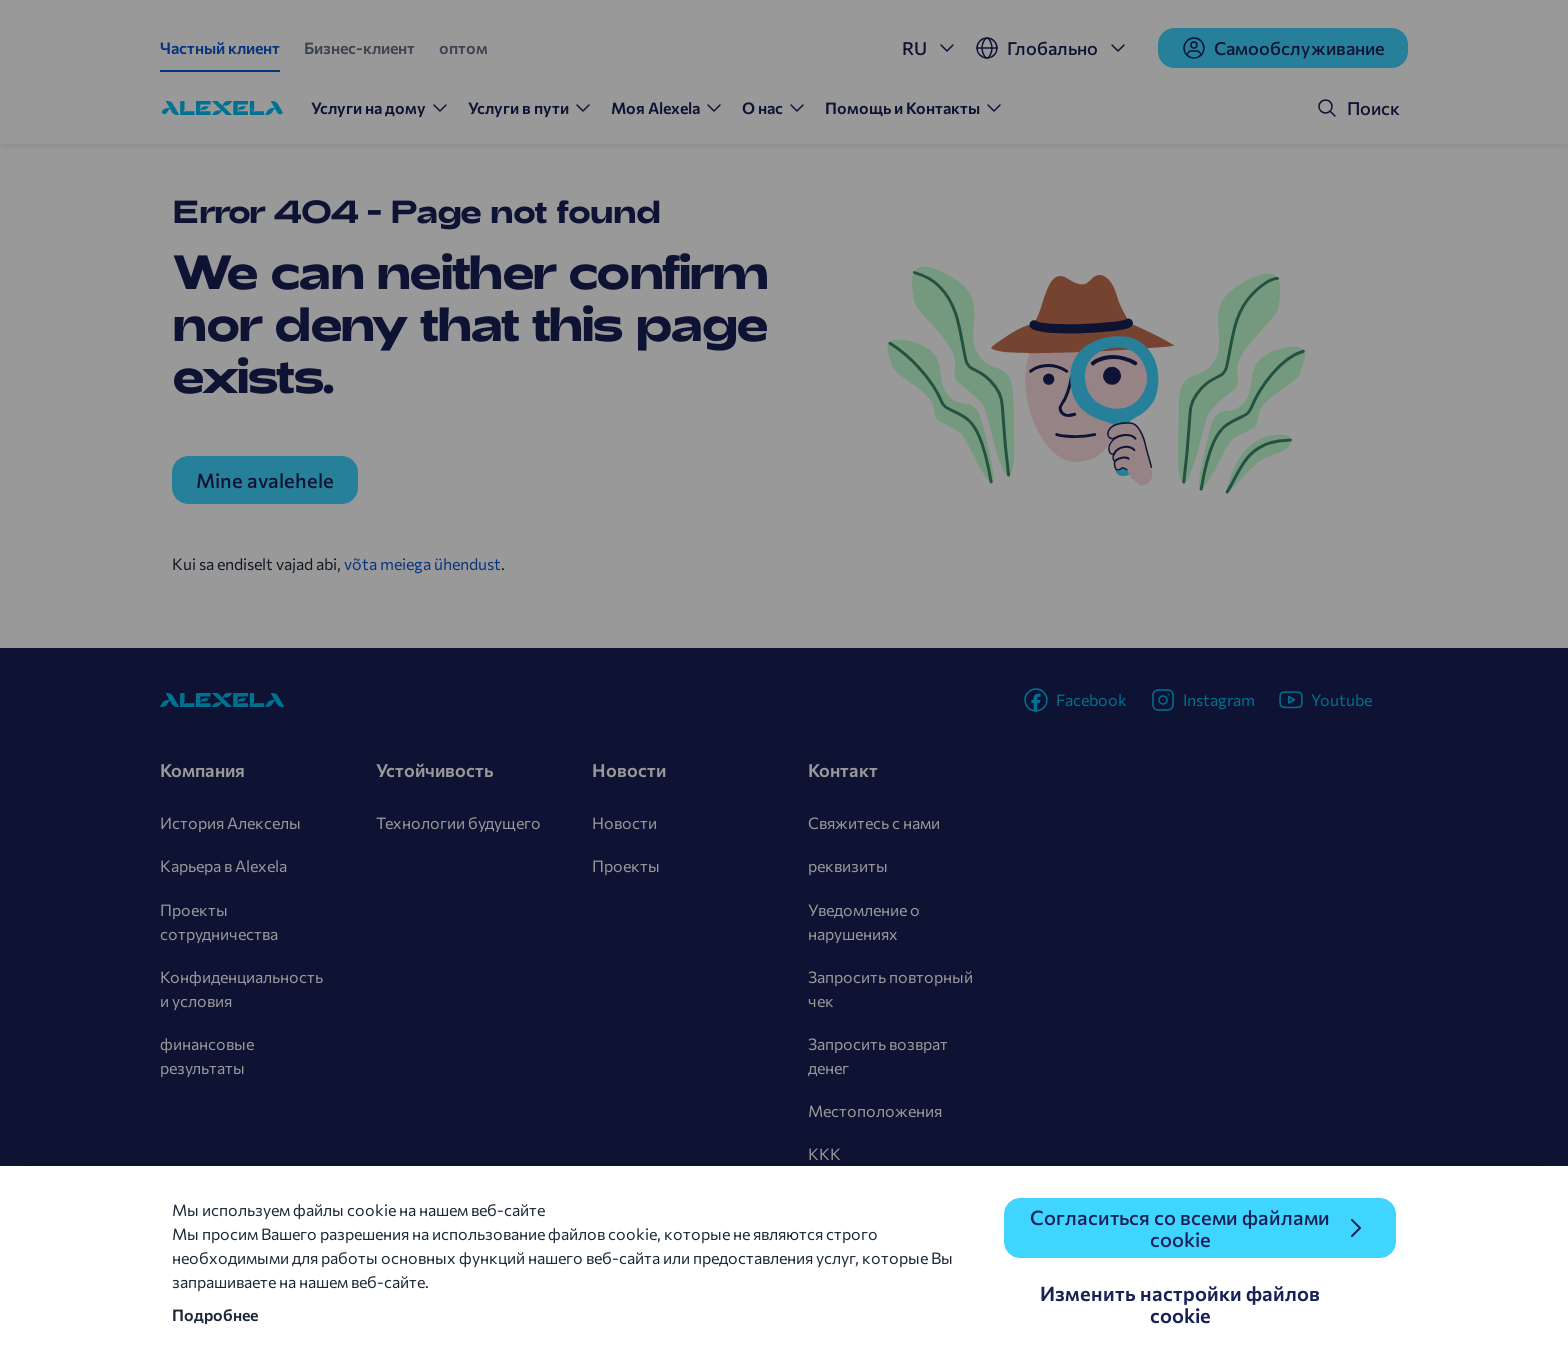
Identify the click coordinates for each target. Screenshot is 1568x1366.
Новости (624, 822)
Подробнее (215, 1314)
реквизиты (848, 865)
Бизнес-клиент (359, 47)
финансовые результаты (207, 1055)
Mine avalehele (265, 480)
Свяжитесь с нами (874, 822)
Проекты (626, 865)
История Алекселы (230, 822)
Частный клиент (220, 47)
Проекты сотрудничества (219, 921)
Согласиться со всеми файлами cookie (1180, 1228)
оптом (463, 47)
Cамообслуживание (1283, 48)
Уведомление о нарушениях (864, 921)
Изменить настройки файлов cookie (1180, 1304)
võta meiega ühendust (422, 563)
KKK (824, 1153)
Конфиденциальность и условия (241, 988)
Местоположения (875, 1110)
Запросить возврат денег (878, 1055)
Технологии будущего (458, 822)
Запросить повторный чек (890, 988)
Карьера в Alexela (223, 865)
